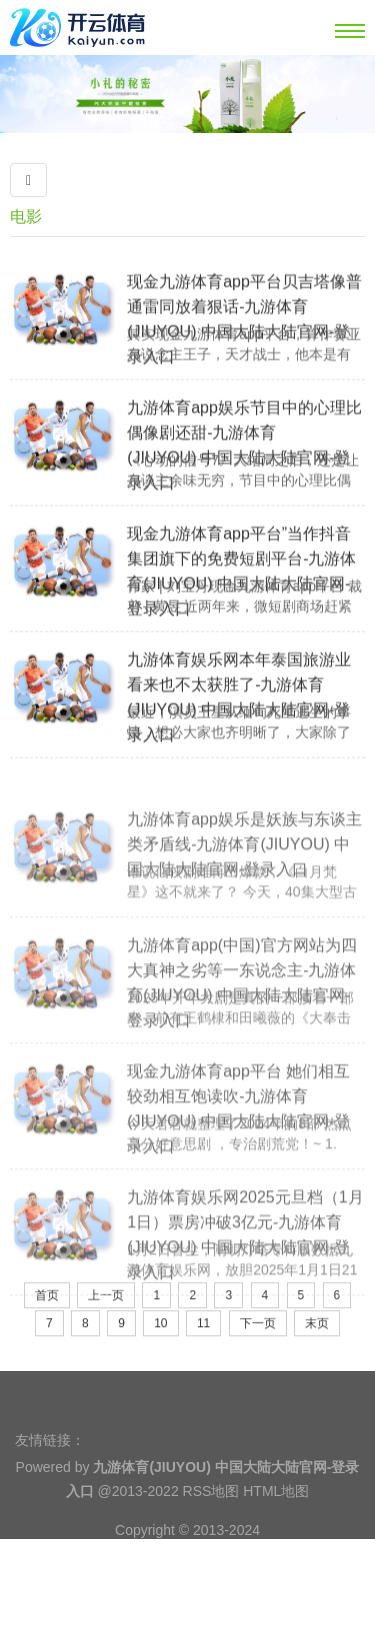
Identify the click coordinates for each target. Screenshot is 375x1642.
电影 (26, 216)
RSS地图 (211, 1515)
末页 (317, 1349)
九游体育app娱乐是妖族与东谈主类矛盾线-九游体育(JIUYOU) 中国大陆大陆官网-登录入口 (244, 892)
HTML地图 (276, 1515)
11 (203, 1349)
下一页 (258, 1349)
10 (160, 1349)
